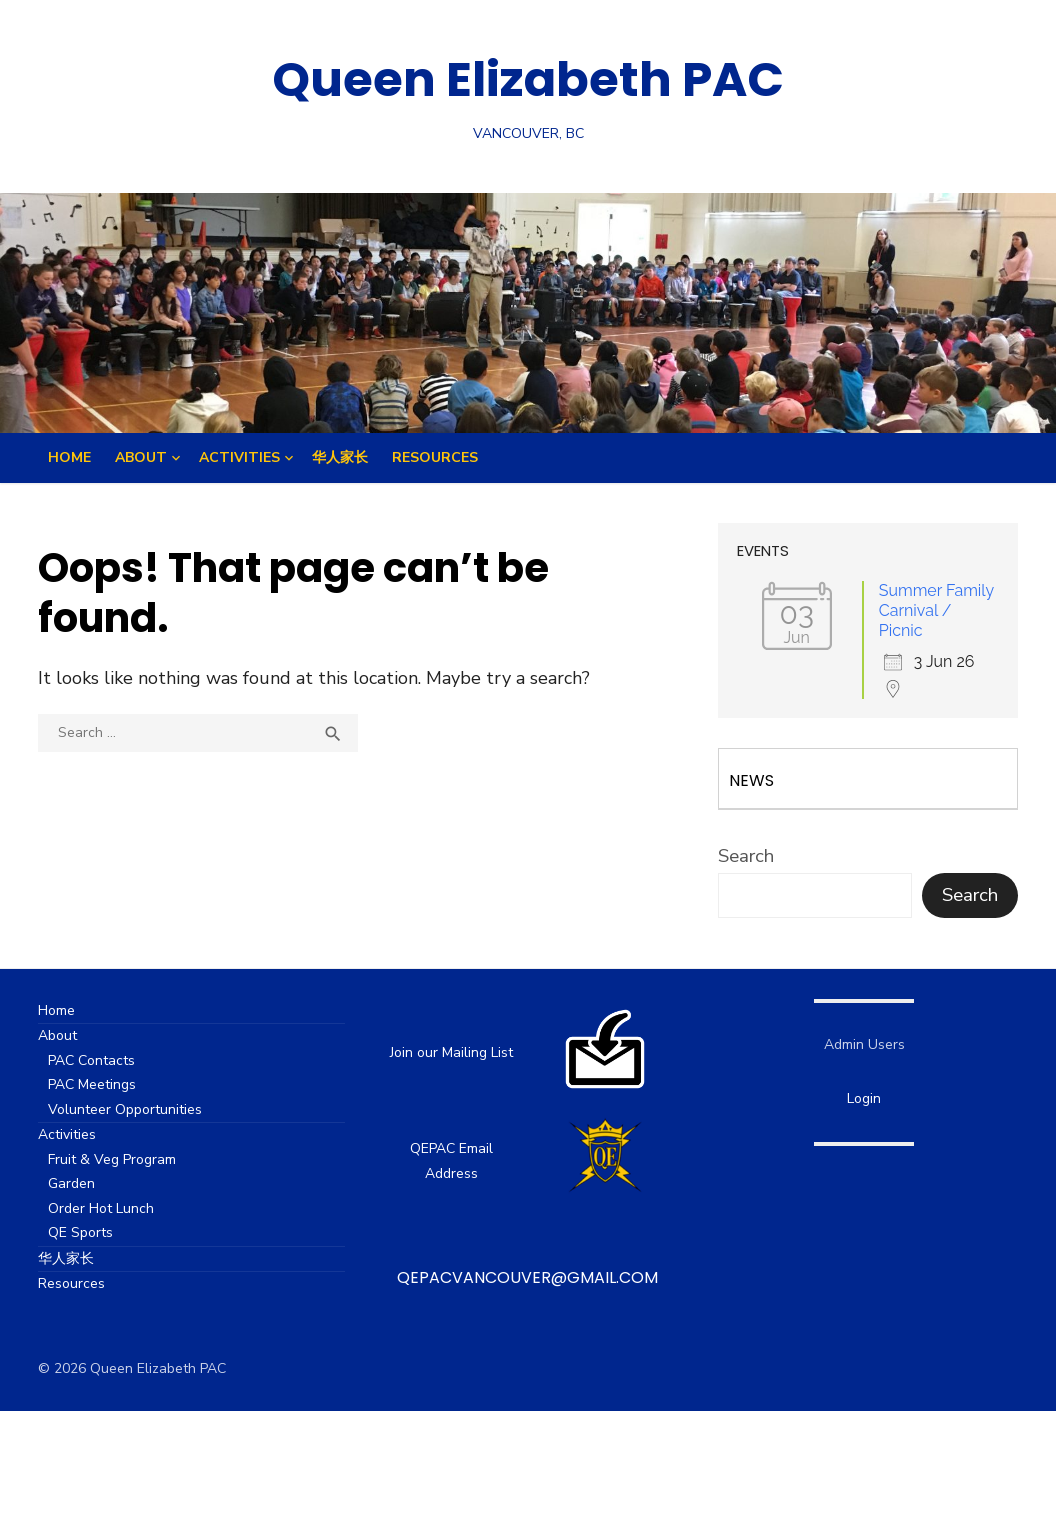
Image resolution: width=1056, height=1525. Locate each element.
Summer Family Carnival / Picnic (931, 610)
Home (69, 457)
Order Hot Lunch (110, 1208)
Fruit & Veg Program (121, 1159)
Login (859, 1098)
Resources (435, 457)
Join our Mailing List (452, 1052)
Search (743, 856)
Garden (80, 1183)
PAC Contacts (100, 1060)
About (141, 457)
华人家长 (340, 457)
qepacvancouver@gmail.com (527, 1277)
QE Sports (89, 1232)
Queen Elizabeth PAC (528, 79)
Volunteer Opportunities (134, 1109)
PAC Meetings (101, 1084)
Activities (239, 457)
